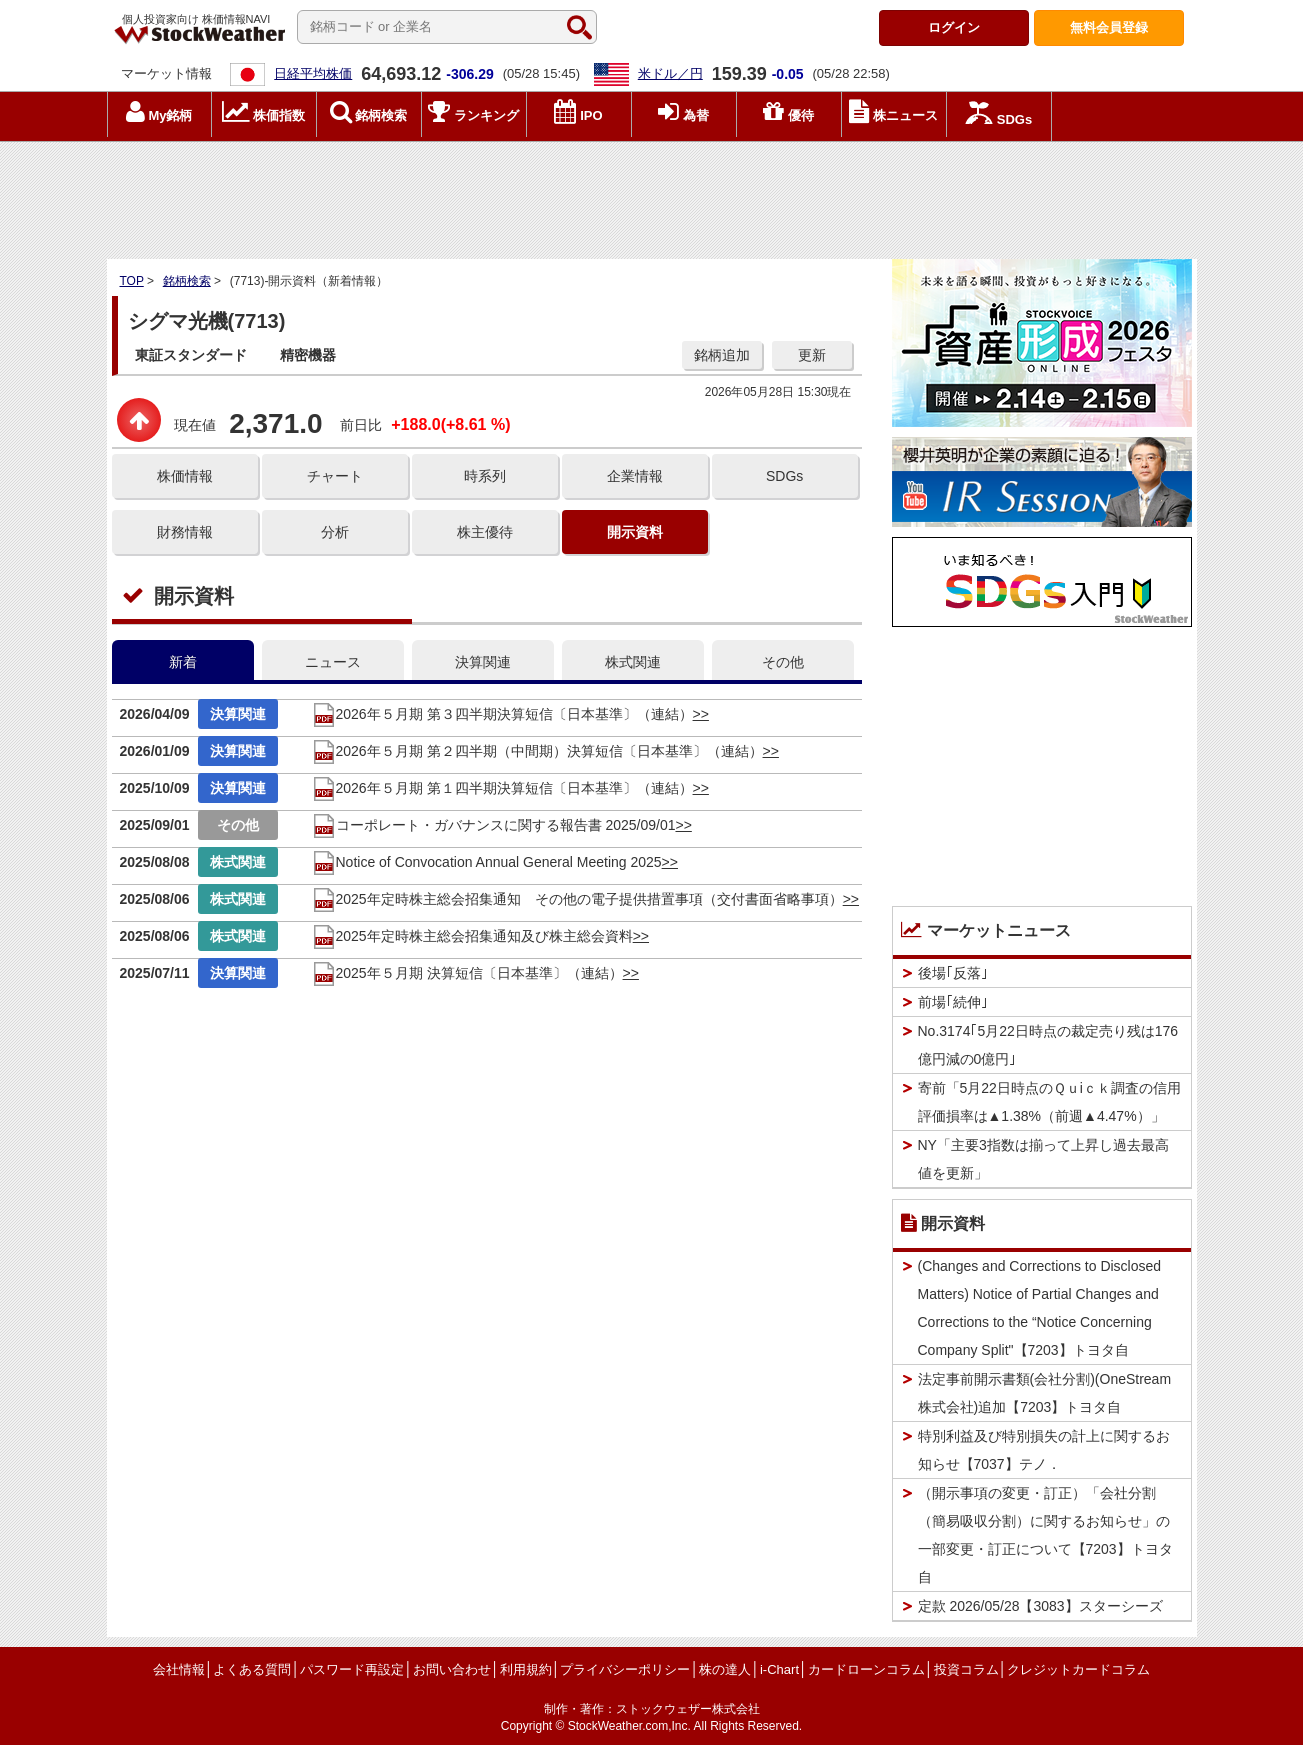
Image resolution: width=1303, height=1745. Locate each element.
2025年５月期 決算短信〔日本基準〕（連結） (467, 973)
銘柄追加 (722, 355)
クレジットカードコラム (1078, 1669)
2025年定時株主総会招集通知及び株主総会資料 (472, 936)
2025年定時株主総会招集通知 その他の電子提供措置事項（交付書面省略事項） (577, 899)
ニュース (333, 662)
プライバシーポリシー (625, 1669)
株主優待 (485, 532)
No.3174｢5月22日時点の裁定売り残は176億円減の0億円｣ (1048, 1045)
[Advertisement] (652, 195)
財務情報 (185, 532)
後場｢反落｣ (953, 973)
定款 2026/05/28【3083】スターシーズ (1040, 1606)
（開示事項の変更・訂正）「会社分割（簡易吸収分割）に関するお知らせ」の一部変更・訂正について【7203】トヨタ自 (1045, 1535)
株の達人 (725, 1669)
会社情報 (179, 1669)
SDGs (784, 476)
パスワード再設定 (352, 1669)
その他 (783, 662)
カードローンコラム (866, 1669)
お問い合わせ (452, 1669)
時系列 (485, 476)
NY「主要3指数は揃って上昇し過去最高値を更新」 (1043, 1159)
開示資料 (635, 532)
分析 (335, 532)
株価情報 (185, 476)
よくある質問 (252, 1669)
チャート (335, 476)
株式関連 (633, 662)
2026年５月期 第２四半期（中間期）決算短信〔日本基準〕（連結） (537, 751)
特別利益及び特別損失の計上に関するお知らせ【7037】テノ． (1044, 1450)
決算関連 (483, 662)
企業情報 (635, 476)
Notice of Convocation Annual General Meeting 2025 (487, 862)
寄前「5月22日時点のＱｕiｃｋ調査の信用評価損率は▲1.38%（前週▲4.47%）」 (1049, 1102)
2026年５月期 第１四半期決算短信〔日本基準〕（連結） (502, 788)
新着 (183, 662)
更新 (812, 355)
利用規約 (526, 1669)
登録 (1109, 27)
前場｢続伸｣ (953, 1002)
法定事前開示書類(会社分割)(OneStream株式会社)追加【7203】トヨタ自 (1045, 1393)
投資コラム (966, 1669)
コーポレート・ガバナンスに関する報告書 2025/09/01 (494, 825)
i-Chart (779, 1669)
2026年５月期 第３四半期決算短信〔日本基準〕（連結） (502, 714)
